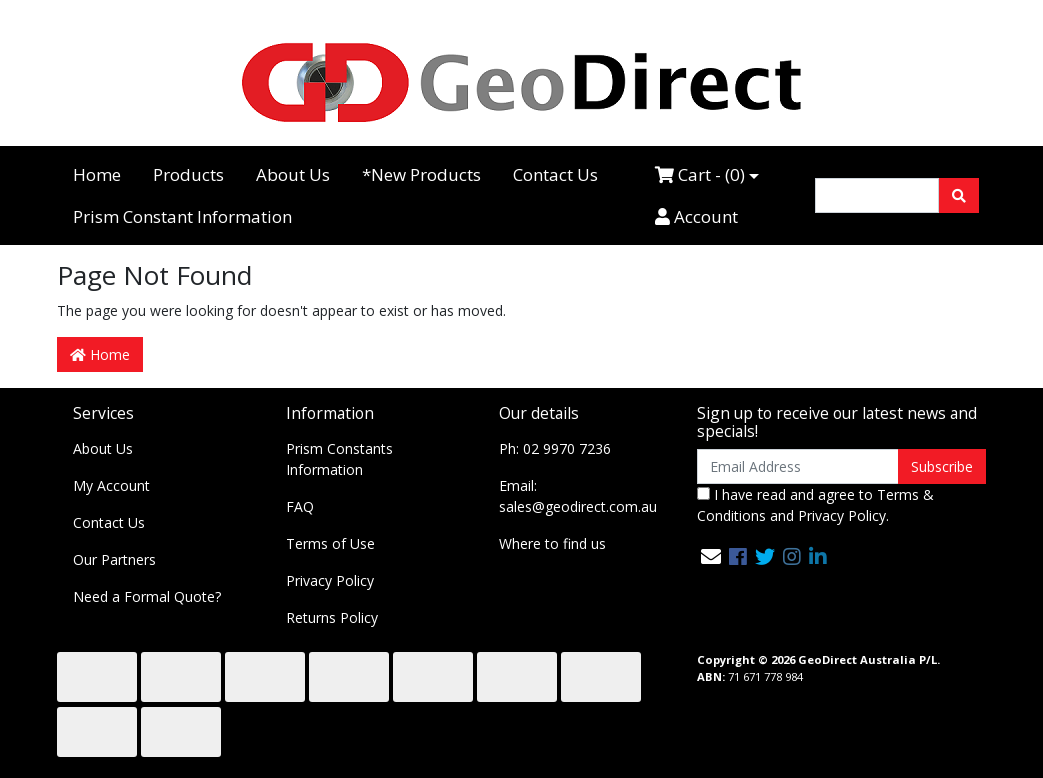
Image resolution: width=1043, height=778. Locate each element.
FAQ (300, 506)
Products (188, 174)
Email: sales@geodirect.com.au (578, 496)
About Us (293, 174)
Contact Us (555, 174)
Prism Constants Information (339, 459)
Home (97, 174)
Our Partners (114, 559)
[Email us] (711, 556)
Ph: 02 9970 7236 (555, 448)
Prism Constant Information (182, 216)
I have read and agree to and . (815, 505)
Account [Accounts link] (696, 216)
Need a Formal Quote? (147, 596)
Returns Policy (332, 617)
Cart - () (700, 174)
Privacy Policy (330, 580)
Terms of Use (330, 543)
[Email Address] (798, 466)
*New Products (421, 174)
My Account (111, 485)
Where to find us (552, 543)
